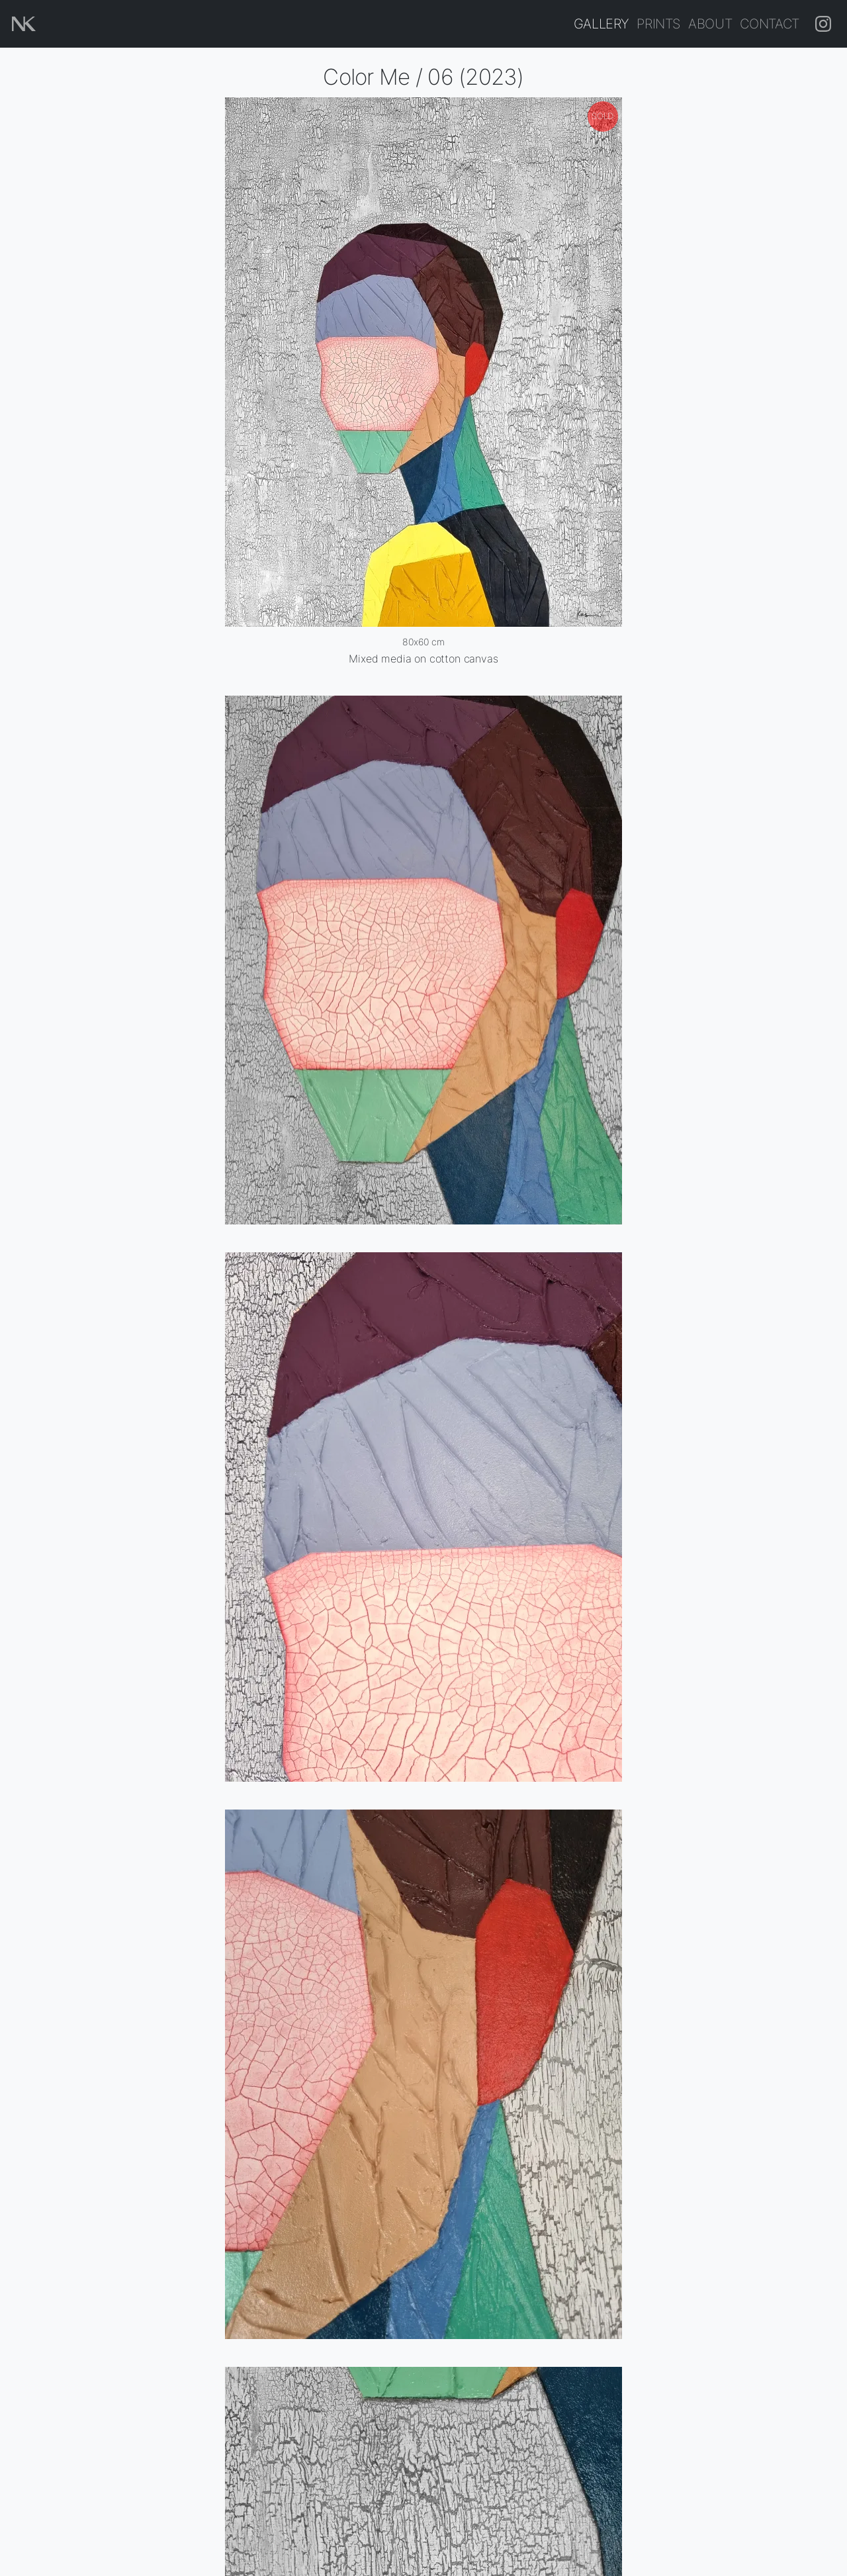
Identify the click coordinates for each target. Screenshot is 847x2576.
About (710, 23)
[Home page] (24, 24)
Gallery (601, 23)
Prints (658, 23)
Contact (769, 23)
